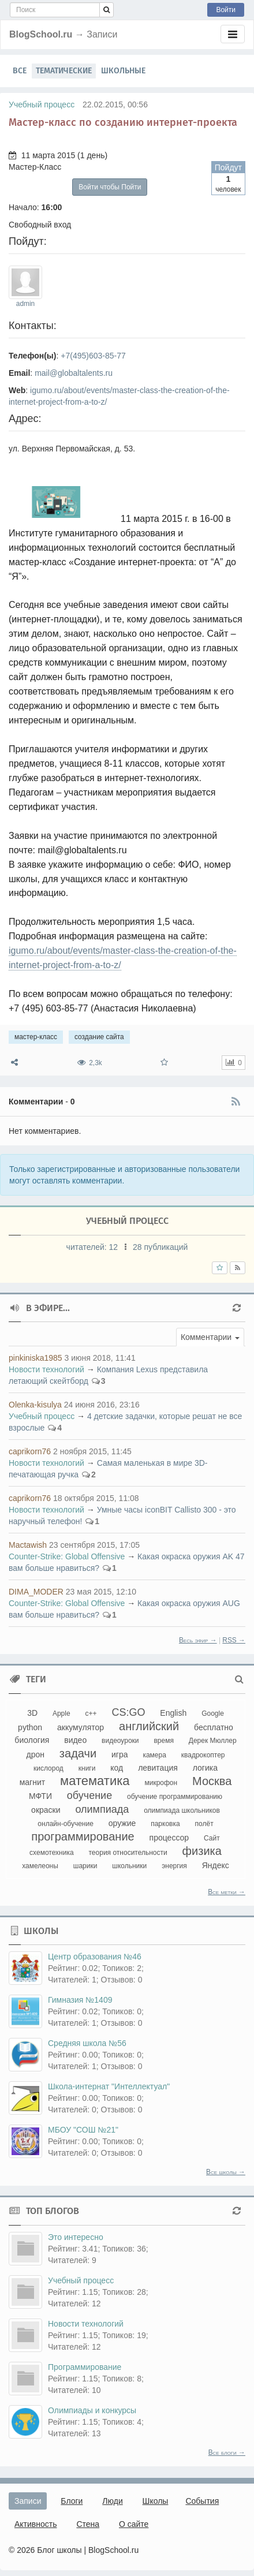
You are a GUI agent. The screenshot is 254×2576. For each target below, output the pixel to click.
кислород (48, 1768)
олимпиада (102, 1809)
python (30, 1727)
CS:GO (128, 1712)
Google (212, 1713)
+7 (65, 355)
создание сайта (99, 1037)
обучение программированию (174, 1797)
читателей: (93, 1247)
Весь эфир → (198, 1640)
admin (25, 304)
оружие (122, 1823)
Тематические (64, 71)
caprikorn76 (30, 1451)
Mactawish (28, 1545)
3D (32, 1713)
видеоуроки (120, 1741)
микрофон (160, 1783)
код (116, 1767)
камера (154, 1755)
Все (20, 71)
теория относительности (128, 1853)
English (173, 1713)
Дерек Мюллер (213, 1741)
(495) (79, 355)
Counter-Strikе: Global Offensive (67, 1556)
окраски (45, 1810)
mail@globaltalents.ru (74, 373)
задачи (77, 1753)
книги (87, 1768)
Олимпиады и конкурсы (92, 2410)
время (163, 1741)
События (202, 2501)
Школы (156, 2501)
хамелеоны (40, 1866)
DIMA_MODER (36, 1591)
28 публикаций (160, 1247)
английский (149, 1726)
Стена (87, 2524)
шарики (85, 1866)
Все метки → (226, 1892)
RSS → (233, 1640)
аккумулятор (80, 1727)
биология (31, 1740)
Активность (35, 2524)
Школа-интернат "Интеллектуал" (109, 2086)
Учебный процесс (41, 104)
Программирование (84, 2367)
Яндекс (215, 1865)
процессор (169, 1837)
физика (202, 1851)
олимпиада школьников (182, 1810)
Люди (112, 2501)
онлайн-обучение (66, 1824)
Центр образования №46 (94, 1956)
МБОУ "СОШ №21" (83, 2129)
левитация (158, 1767)
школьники (129, 1866)
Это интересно (75, 2237)
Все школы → (225, 2172)
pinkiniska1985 (35, 1357)
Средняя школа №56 (87, 2043)
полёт (204, 1824)
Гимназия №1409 (80, 1999)
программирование (82, 1836)
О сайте (133, 2524)
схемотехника (51, 1853)
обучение (89, 1795)
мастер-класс (35, 1037)
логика (205, 1767)
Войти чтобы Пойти (110, 187)
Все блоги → (226, 2452)
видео (75, 1740)
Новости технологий (46, 1369)
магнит (32, 1782)
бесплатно (213, 1727)
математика (95, 1781)
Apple (61, 1713)
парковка (165, 1824)
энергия (174, 1866)
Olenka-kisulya (35, 1404)
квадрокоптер (203, 1755)
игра (119, 1754)
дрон (35, 1754)
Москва (211, 1781)
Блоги (72, 2501)
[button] (210, 1337)
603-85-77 (107, 355)
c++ (91, 1713)
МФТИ (40, 1796)
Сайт (212, 1838)
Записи (27, 2501)
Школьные (123, 71)
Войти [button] (226, 10)
